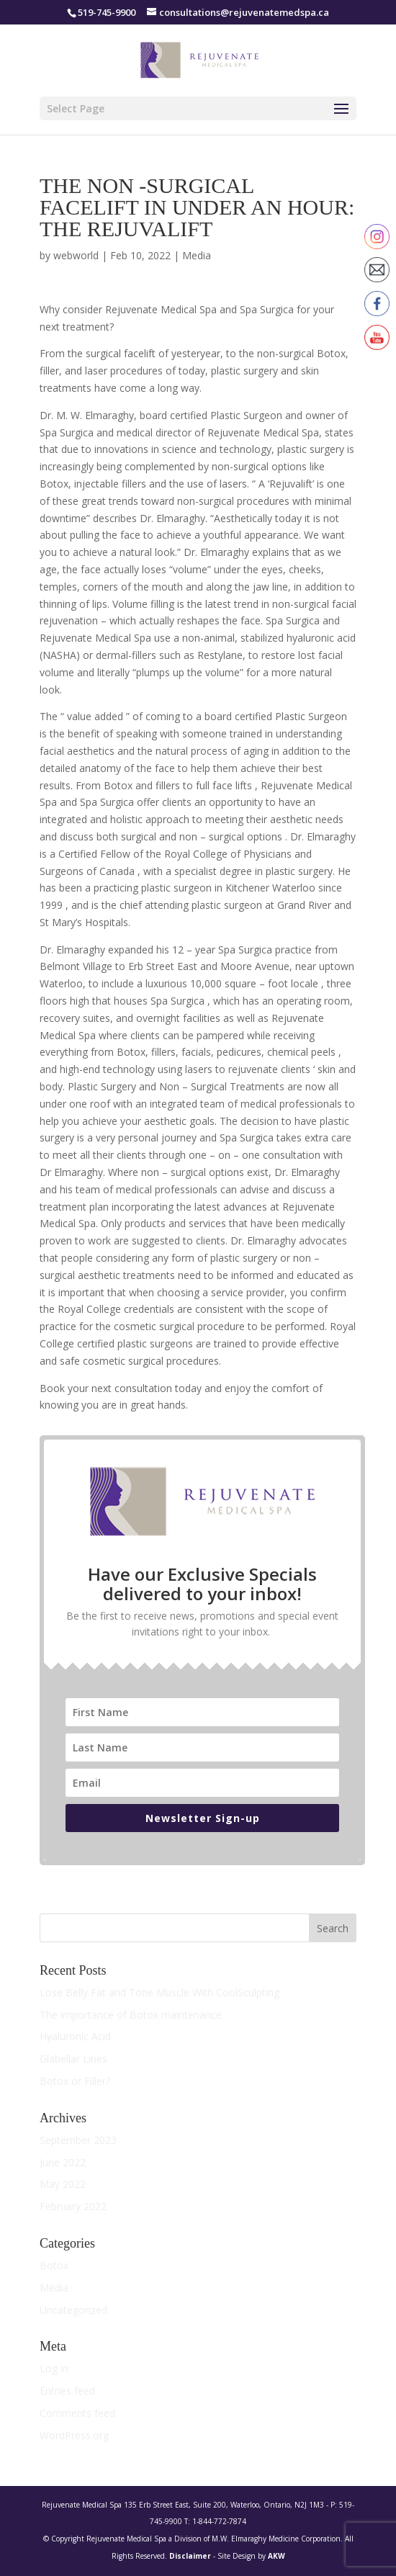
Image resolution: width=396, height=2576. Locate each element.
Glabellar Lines (73, 2058)
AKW (276, 2556)
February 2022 (73, 2206)
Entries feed (67, 2390)
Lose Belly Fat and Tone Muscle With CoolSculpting (159, 1992)
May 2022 (63, 2184)
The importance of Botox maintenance (131, 2014)
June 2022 (63, 2162)
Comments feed (77, 2413)
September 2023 (78, 2140)
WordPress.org (74, 2435)
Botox (54, 2265)
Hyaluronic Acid (75, 2036)
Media (196, 255)
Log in (54, 2368)
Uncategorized (73, 2310)
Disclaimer (190, 2556)
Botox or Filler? (75, 2081)
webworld (76, 255)
